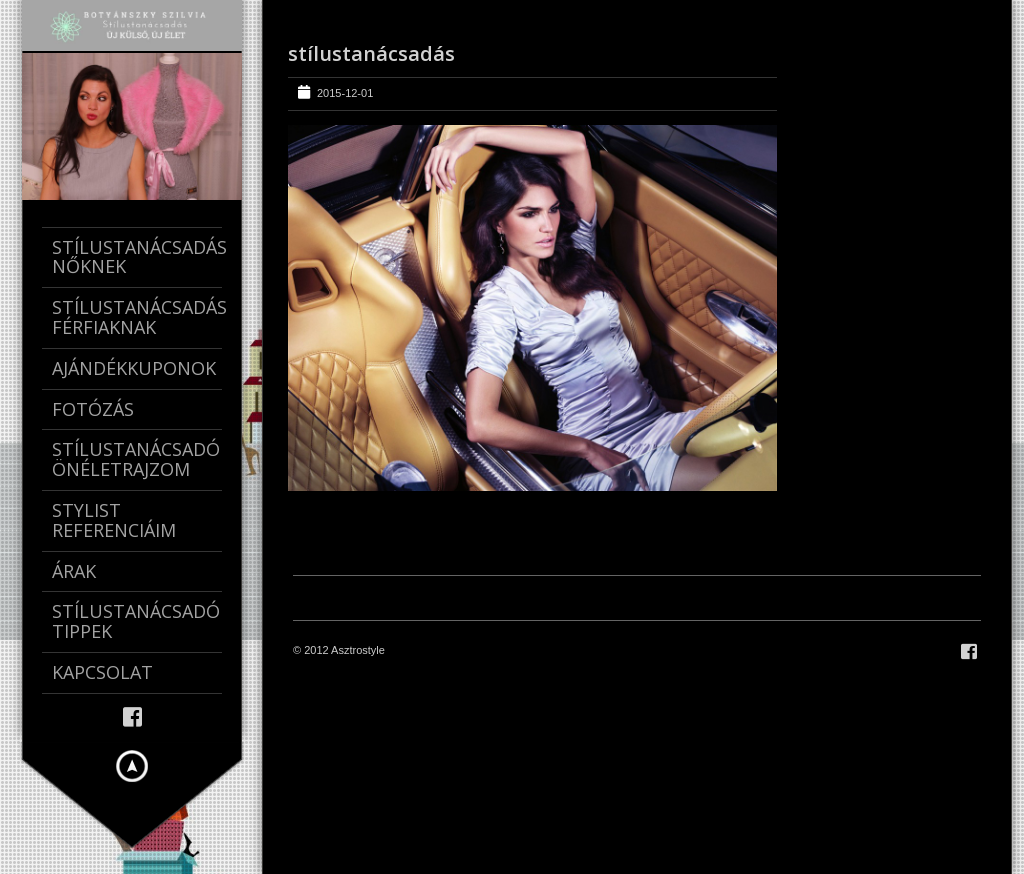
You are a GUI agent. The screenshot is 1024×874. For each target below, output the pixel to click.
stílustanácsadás (371, 53)
